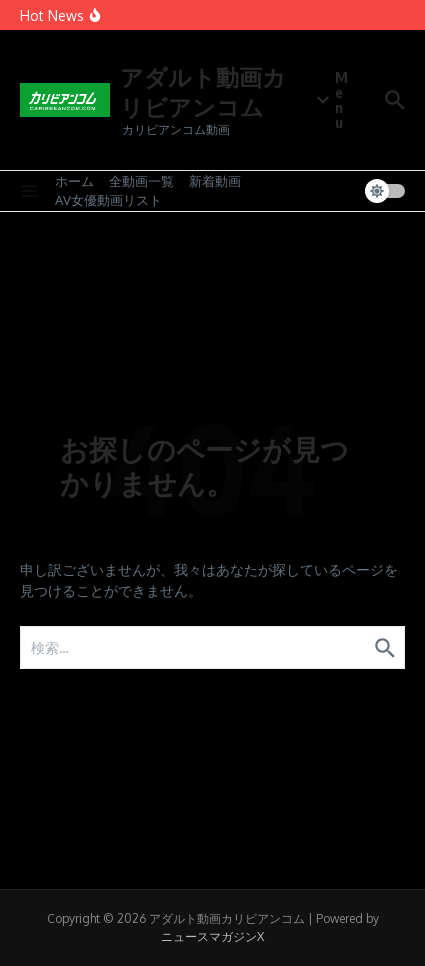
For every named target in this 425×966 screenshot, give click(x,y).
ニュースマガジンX (212, 936)
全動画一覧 (141, 181)
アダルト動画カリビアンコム (203, 91)
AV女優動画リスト (108, 200)
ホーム (74, 181)
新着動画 (215, 181)
